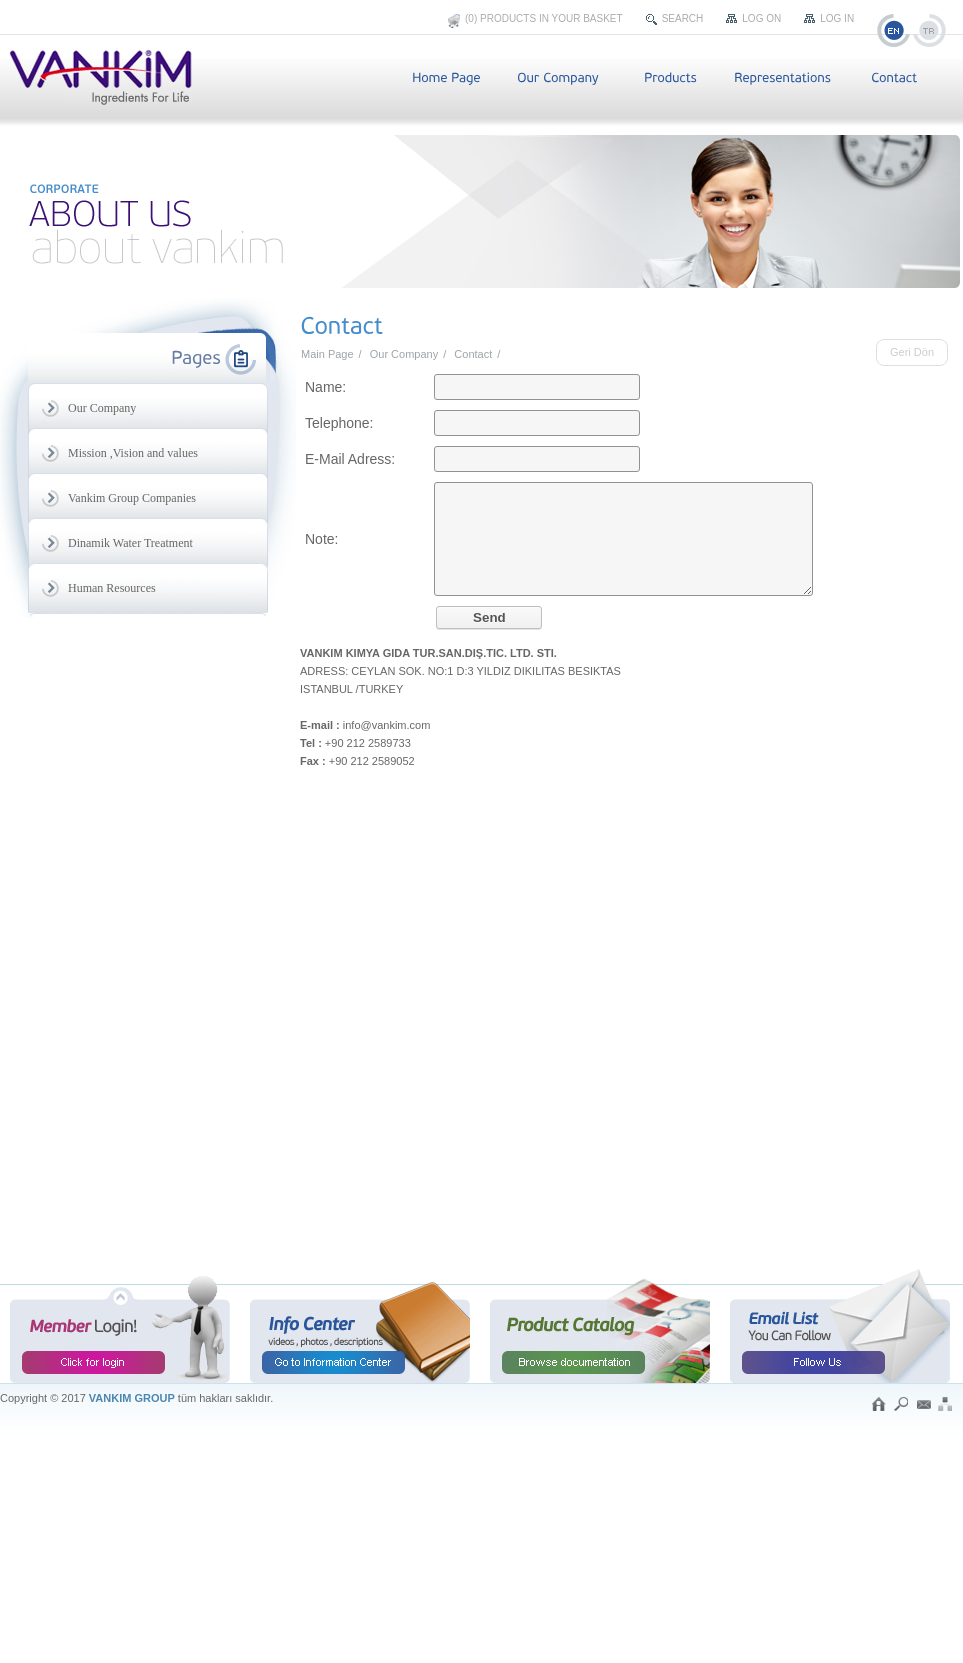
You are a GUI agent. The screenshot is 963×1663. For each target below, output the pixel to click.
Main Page (327, 354)
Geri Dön (912, 352)
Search (683, 18)
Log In (837, 18)
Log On (761, 18)
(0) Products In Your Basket (544, 18)
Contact (473, 354)
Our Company (404, 354)
